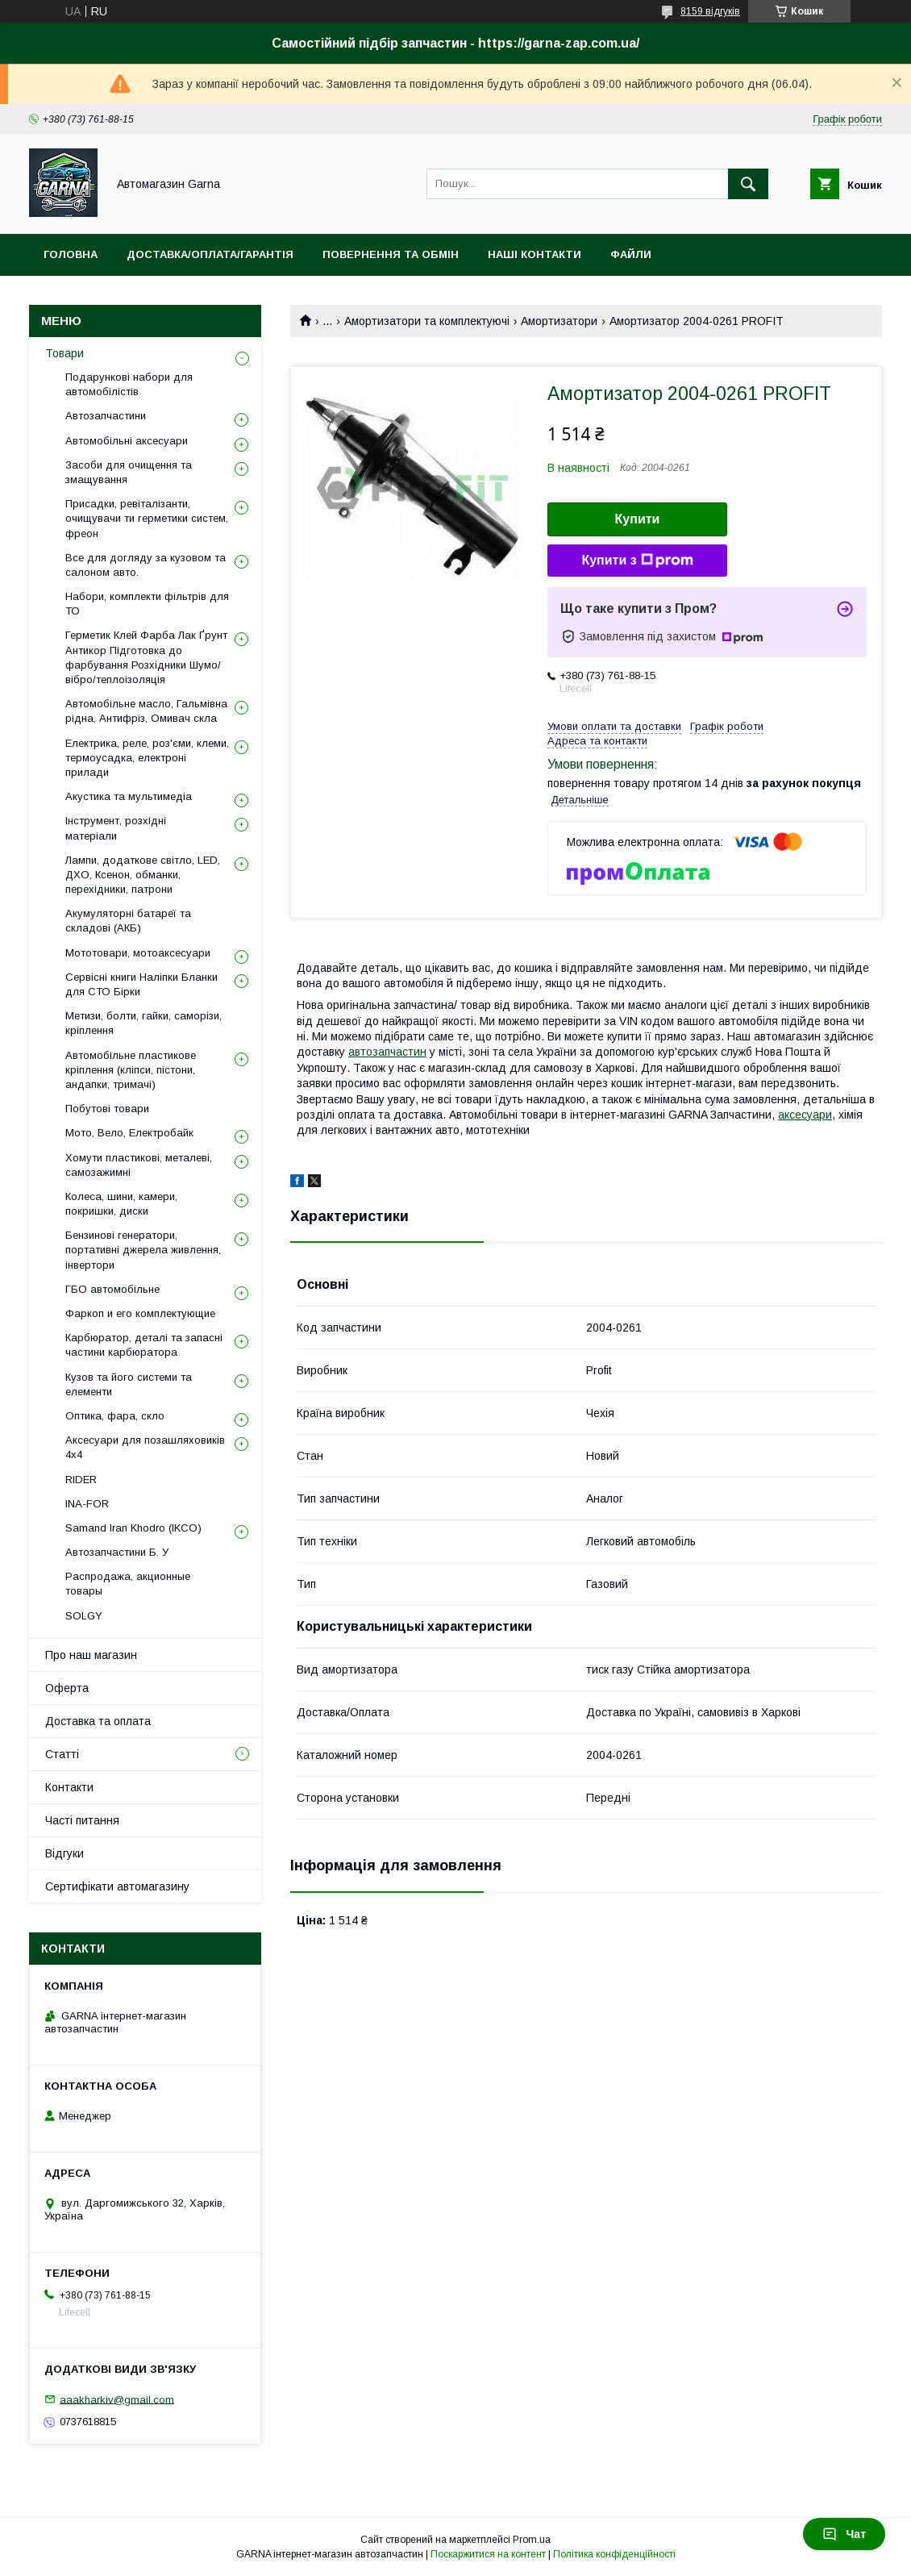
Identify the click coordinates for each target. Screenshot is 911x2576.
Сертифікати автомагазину (117, 1886)
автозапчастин (387, 1051)
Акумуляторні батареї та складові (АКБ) (128, 920)
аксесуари (805, 1114)
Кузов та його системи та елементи (128, 1384)
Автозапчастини (105, 416)
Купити (637, 519)
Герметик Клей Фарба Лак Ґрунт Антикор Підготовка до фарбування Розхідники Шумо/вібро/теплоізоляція (146, 657)
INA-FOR (87, 1504)
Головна (71, 254)
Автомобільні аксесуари (126, 441)
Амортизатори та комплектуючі (427, 321)
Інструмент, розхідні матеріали (115, 828)
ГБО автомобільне (112, 1289)
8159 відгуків (710, 11)
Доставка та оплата (98, 1721)
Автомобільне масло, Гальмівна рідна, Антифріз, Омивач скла (146, 711)
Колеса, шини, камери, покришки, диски (121, 1203)
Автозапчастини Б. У (116, 1552)
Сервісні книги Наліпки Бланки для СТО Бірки (141, 984)
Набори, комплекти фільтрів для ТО (147, 603)
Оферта (67, 1688)
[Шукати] (748, 184)
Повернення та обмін (390, 254)
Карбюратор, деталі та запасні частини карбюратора (144, 1345)
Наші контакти (534, 254)
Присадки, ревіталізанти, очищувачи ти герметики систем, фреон (146, 518)
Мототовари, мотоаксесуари (137, 953)
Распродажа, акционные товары (127, 1583)
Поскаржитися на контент (488, 2554)
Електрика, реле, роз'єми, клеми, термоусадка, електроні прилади (147, 757)
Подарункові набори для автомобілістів (129, 384)
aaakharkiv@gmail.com (117, 2399)
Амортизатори (559, 321)
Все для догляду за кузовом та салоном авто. (145, 565)
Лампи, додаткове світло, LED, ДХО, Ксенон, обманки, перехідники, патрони (142, 874)
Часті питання (82, 1820)
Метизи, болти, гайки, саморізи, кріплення (143, 1023)
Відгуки (64, 1853)
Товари (64, 353)
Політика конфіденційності (614, 2554)
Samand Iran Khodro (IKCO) (133, 1528)
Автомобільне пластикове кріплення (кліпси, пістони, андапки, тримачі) (130, 1069)
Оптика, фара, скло (114, 1416)
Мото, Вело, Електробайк (129, 1133)
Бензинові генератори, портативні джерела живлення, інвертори (143, 1249)
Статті (62, 1754)
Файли (630, 254)
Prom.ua (532, 2539)
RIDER (81, 1479)
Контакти (69, 1787)
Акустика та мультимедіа (128, 796)
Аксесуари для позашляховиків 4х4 (145, 1447)
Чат (844, 2534)
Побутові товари (107, 1109)
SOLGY (83, 1616)
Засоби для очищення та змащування (128, 472)
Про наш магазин (91, 1655)
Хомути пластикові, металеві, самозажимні (138, 1165)
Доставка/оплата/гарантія (210, 254)
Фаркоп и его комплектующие (140, 1313)
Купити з (637, 560)
